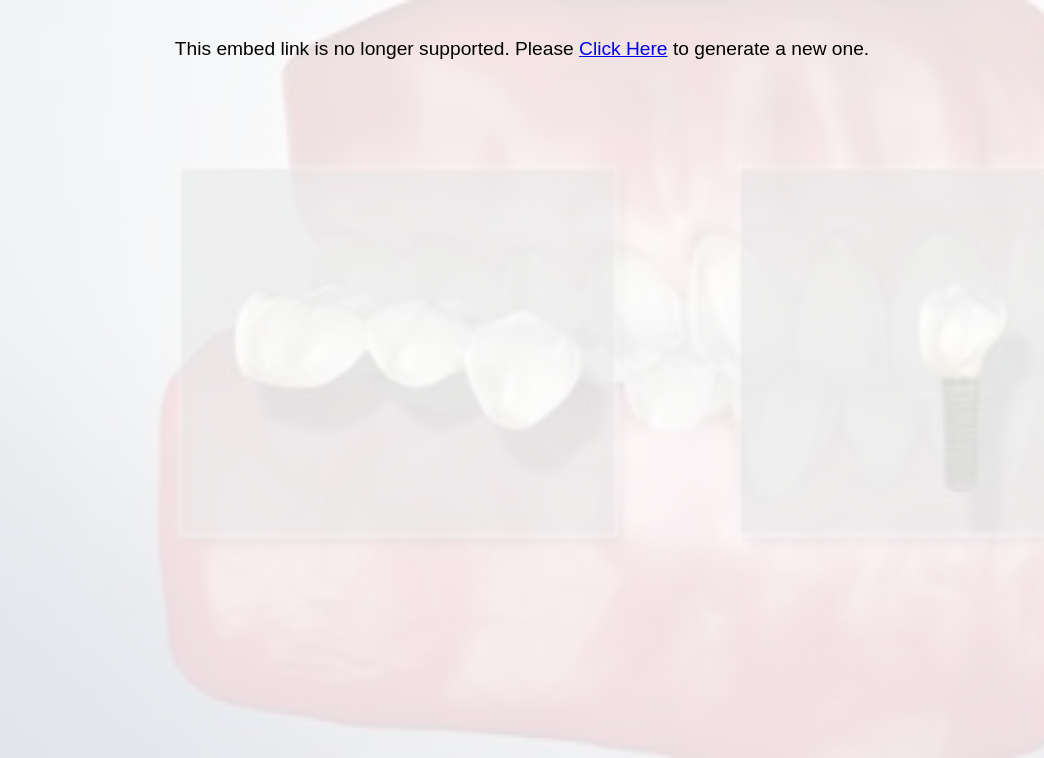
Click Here (623, 48)
